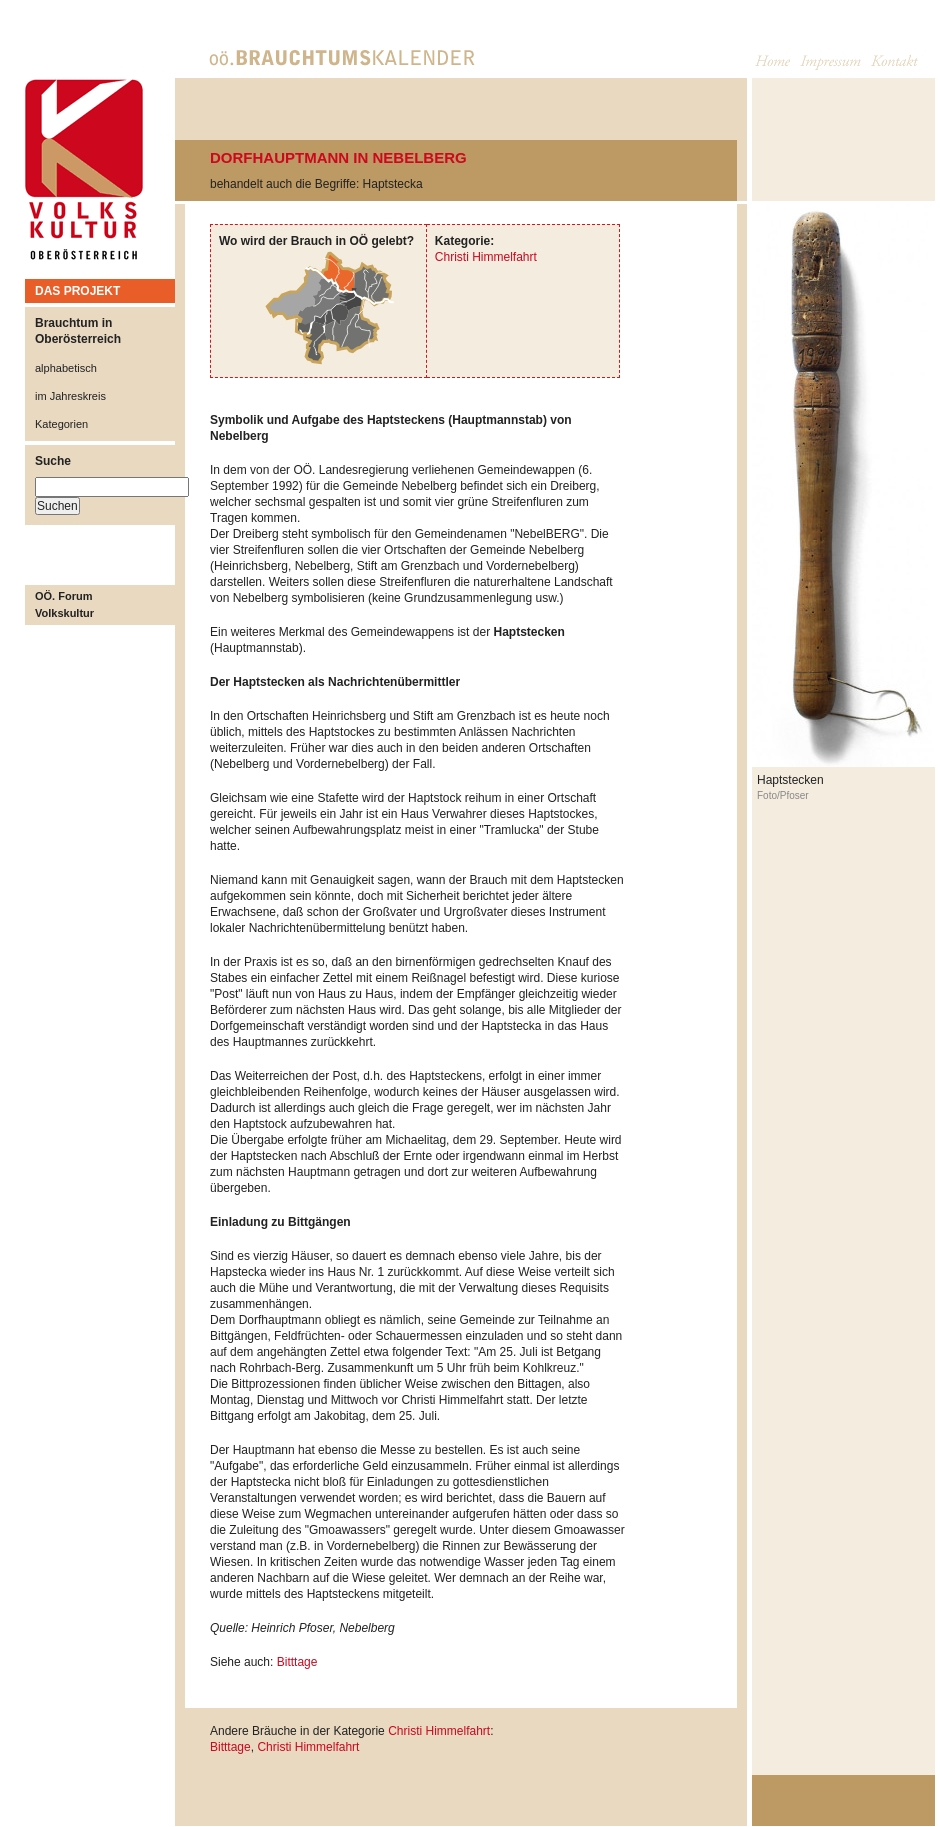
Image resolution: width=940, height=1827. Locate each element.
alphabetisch (66, 368)
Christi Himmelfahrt (486, 257)
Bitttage (297, 1662)
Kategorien (61, 424)
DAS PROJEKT (77, 291)
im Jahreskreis (70, 396)
